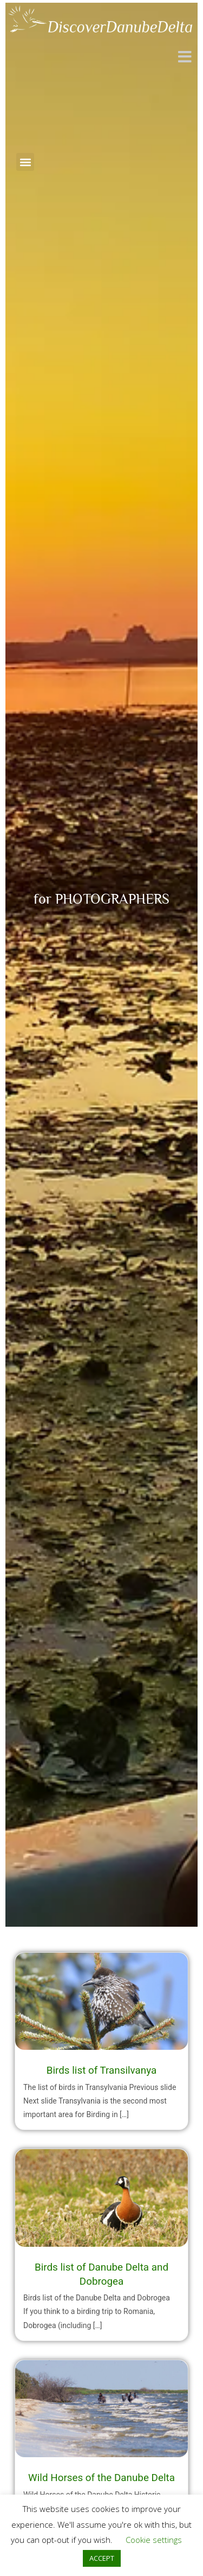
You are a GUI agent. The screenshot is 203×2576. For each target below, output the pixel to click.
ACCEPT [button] (101, 2558)
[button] (25, 162)
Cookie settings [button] (154, 2539)
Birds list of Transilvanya (102, 2070)
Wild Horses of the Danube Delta (101, 2478)
